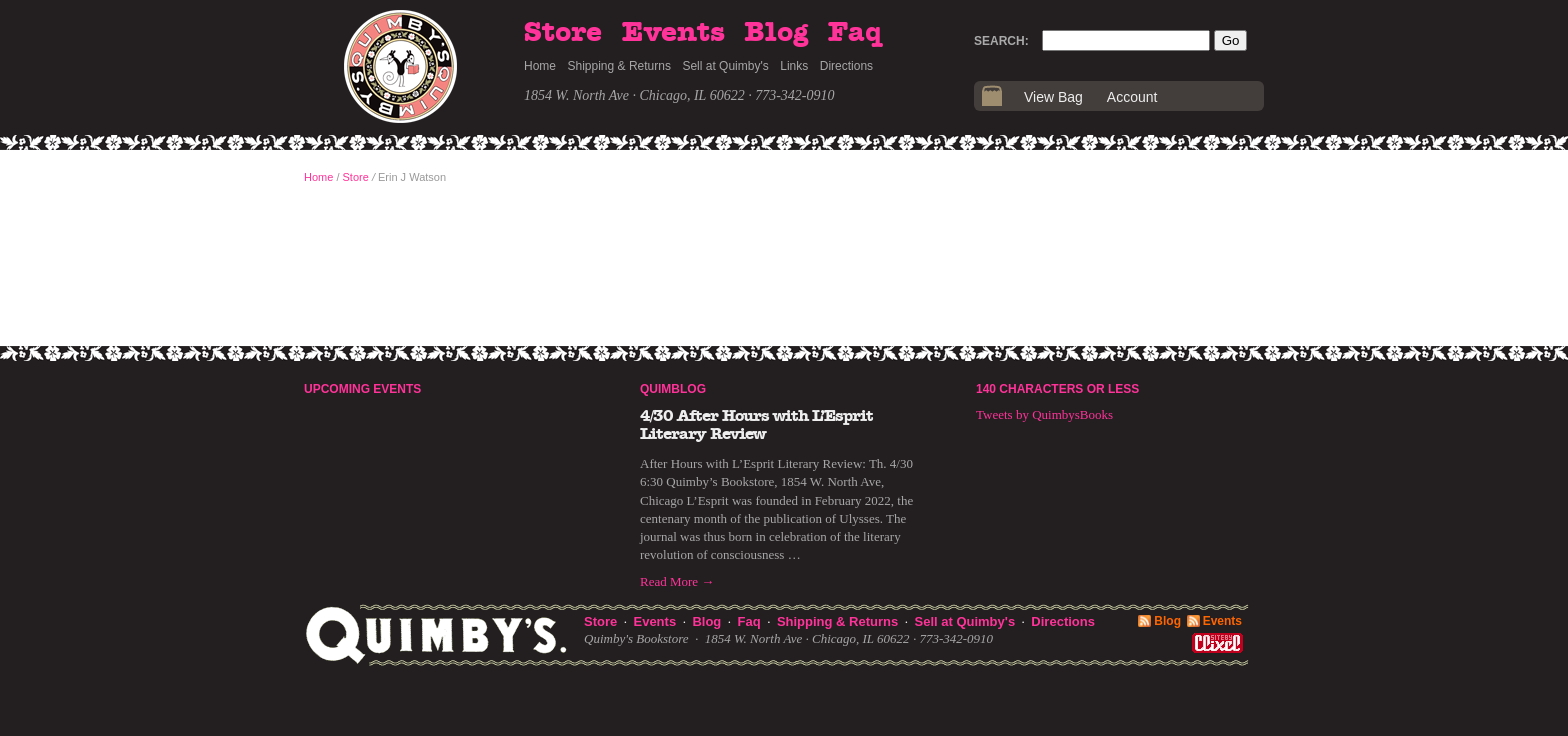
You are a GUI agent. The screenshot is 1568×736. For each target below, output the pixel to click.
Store (563, 33)
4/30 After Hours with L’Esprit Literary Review (756, 425)
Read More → (677, 581)
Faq (855, 33)
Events (673, 33)
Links (794, 66)
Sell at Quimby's (725, 66)
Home (540, 66)
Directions (846, 66)
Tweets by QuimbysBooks (1044, 414)
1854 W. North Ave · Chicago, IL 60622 (634, 95)
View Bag (1053, 97)
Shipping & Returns (619, 66)
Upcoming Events (362, 389)
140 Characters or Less (1057, 389)
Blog (776, 33)
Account (1132, 97)
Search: (1001, 41)
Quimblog (673, 389)
